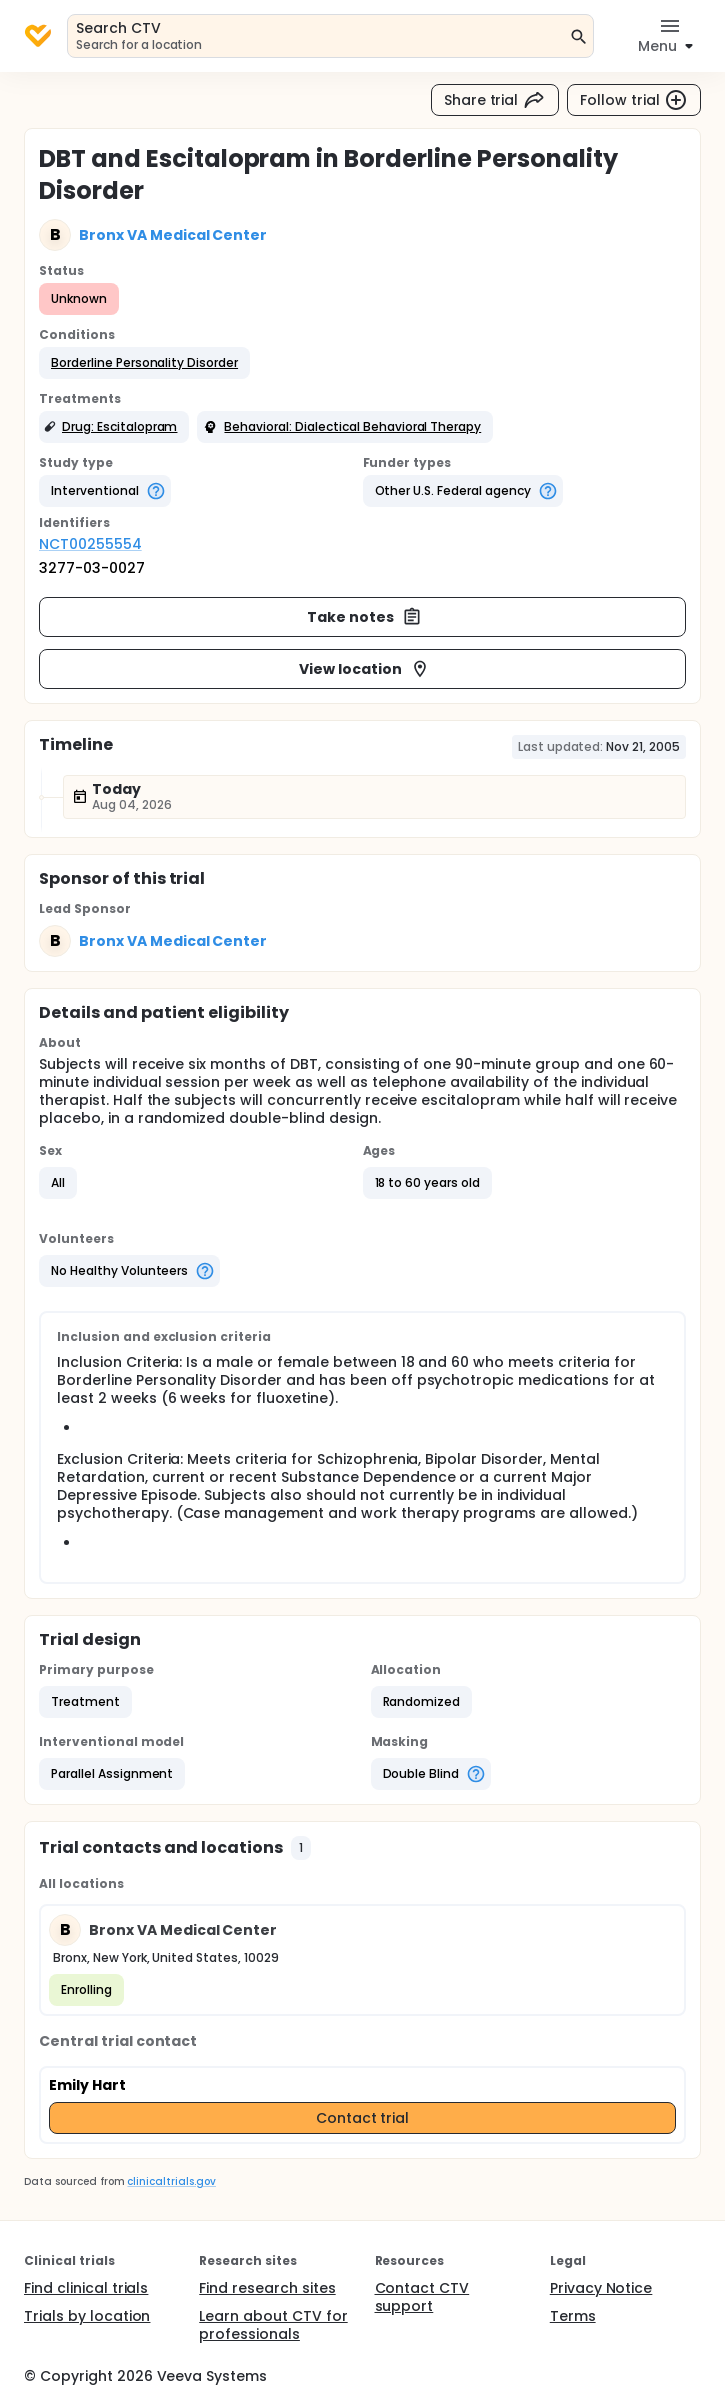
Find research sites (267, 2288)
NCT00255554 (90, 544)
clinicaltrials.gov (171, 2181)
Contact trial (363, 2118)
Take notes (364, 617)
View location (364, 669)
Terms (573, 2316)
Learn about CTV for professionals (273, 2325)
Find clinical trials (86, 2288)
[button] (144, 363)
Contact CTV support (422, 2297)
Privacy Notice (601, 2288)
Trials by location (87, 2316)
